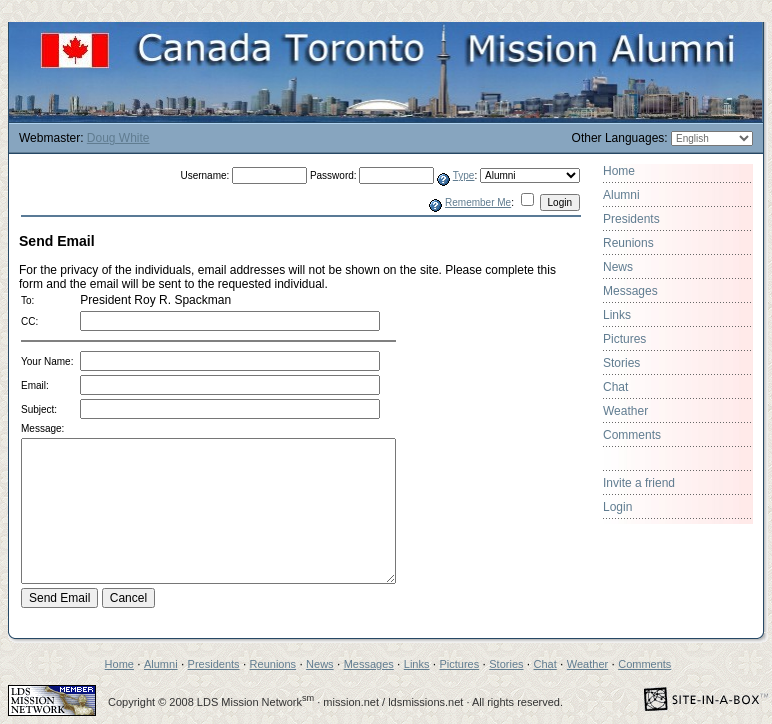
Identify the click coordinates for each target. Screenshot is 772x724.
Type (464, 175)
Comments (632, 435)
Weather (625, 411)
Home (619, 171)
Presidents (631, 219)
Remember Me (478, 202)
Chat (615, 387)
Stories (621, 363)
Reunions (628, 243)
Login (617, 507)
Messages (630, 291)
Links (617, 315)
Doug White (118, 138)
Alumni (621, 195)
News (618, 267)
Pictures (624, 339)
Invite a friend (639, 483)
